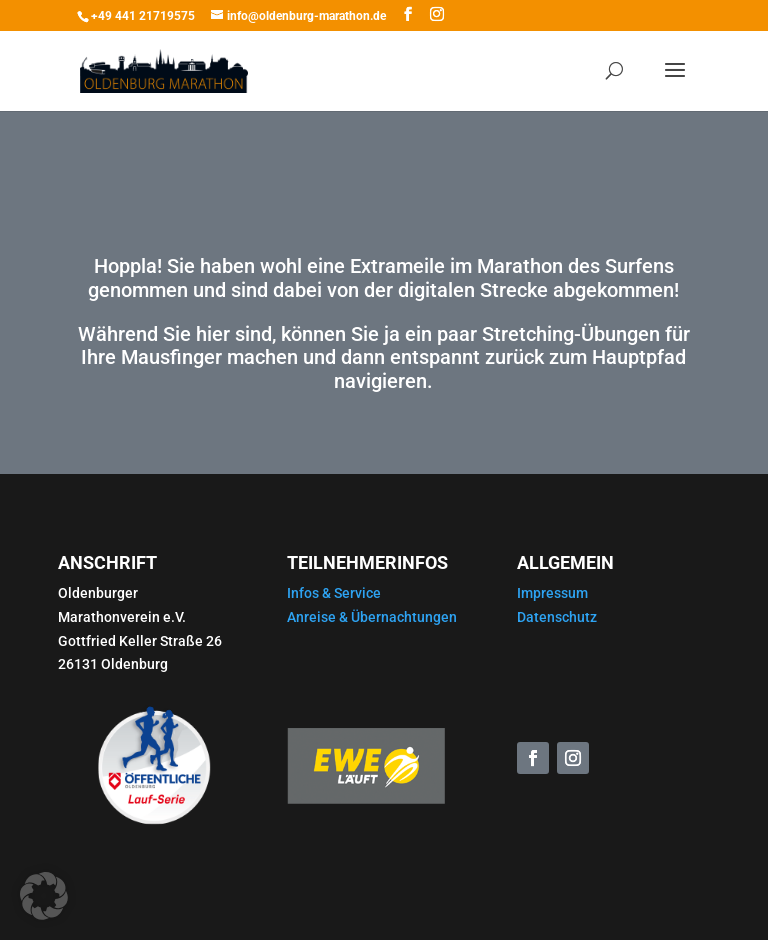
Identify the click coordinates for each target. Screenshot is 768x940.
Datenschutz (557, 617)
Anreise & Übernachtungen (372, 617)
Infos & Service (334, 593)
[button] (44, 896)
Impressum (552, 593)
